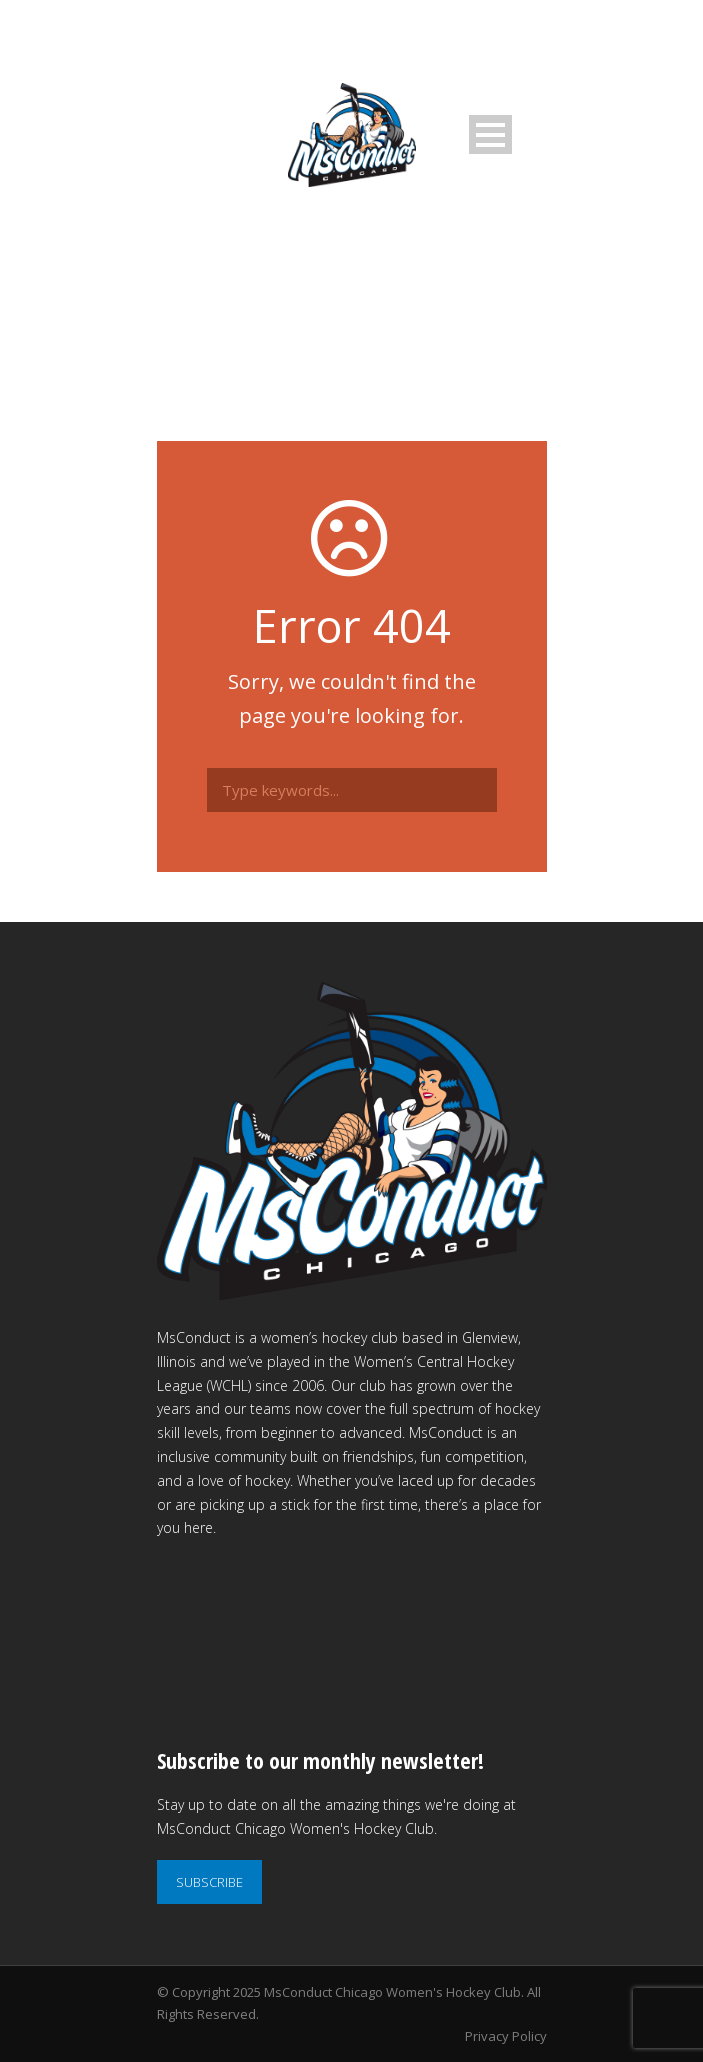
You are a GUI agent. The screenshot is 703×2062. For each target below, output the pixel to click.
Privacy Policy (506, 2036)
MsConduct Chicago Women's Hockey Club (392, 1992)
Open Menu (490, 134)
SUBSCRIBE (209, 1882)
